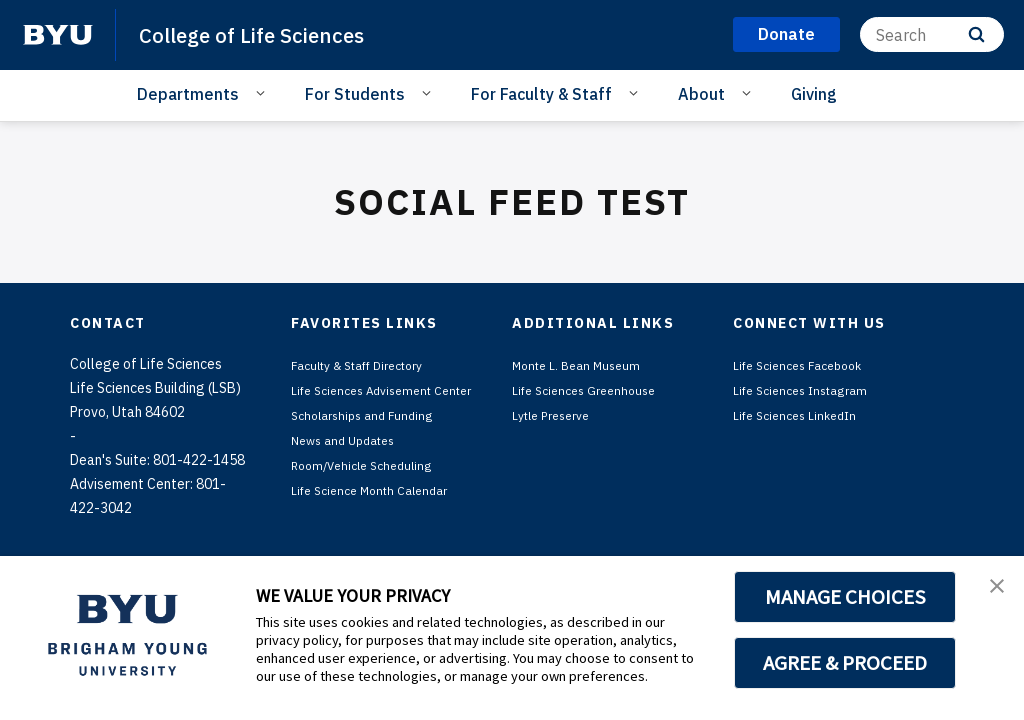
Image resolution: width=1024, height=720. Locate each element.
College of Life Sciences (270, 34)
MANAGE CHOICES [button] (845, 597)
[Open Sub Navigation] (263, 93)
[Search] (932, 34)
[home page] (58, 35)
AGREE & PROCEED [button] (845, 663)
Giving (814, 94)
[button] (991, 592)
